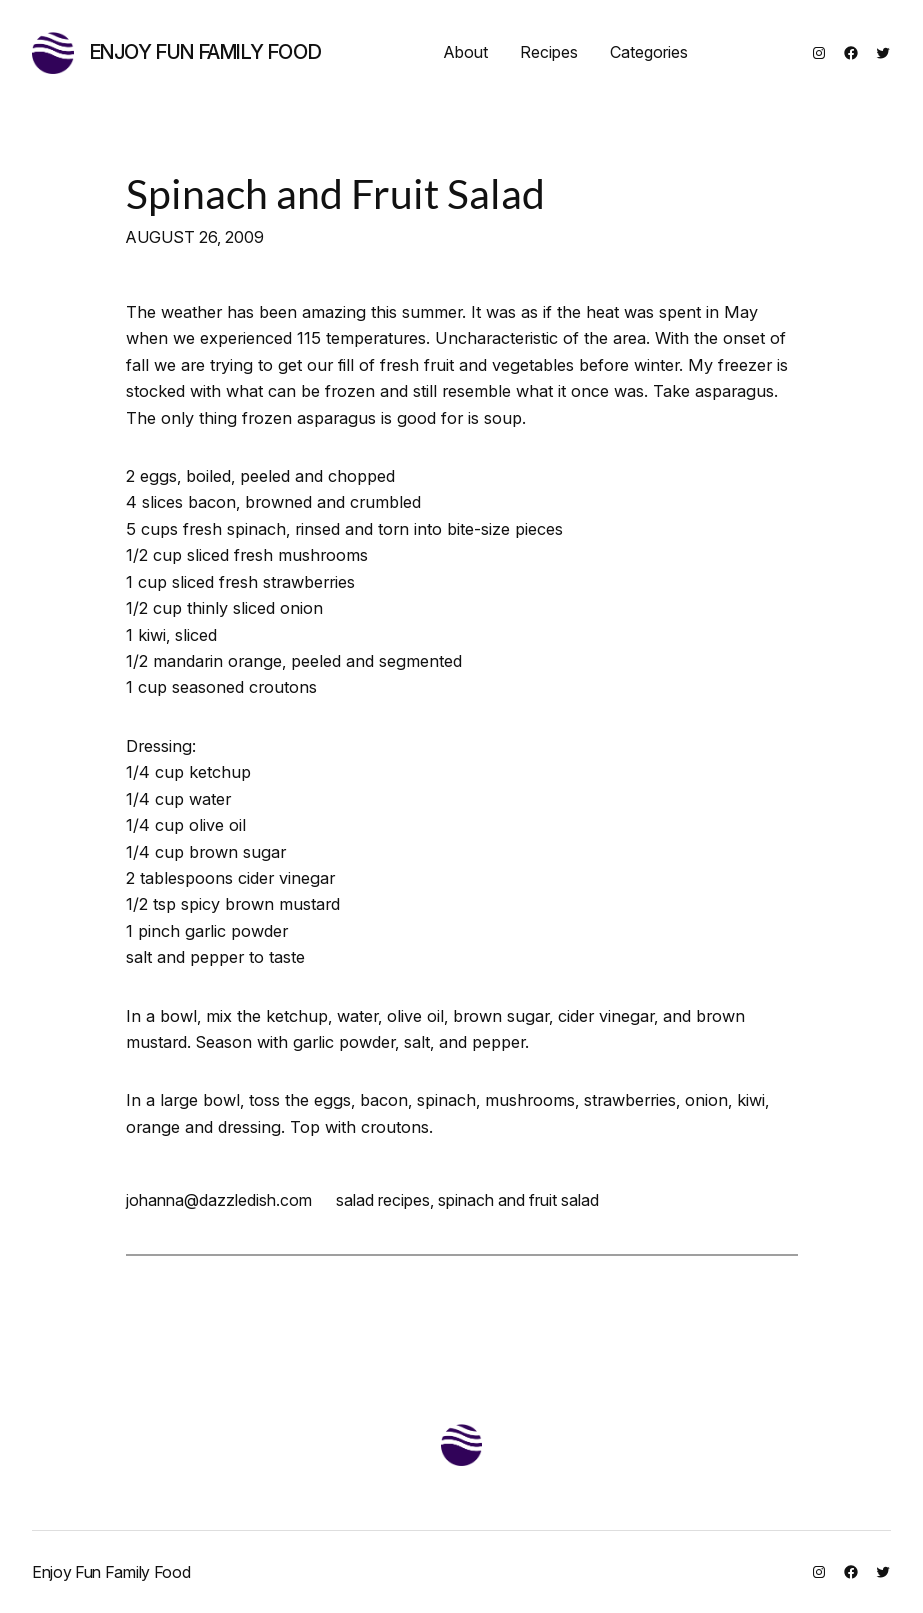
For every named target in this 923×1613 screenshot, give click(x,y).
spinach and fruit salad (518, 1200)
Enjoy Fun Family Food (206, 52)
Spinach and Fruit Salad (335, 193)
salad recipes (383, 1200)
